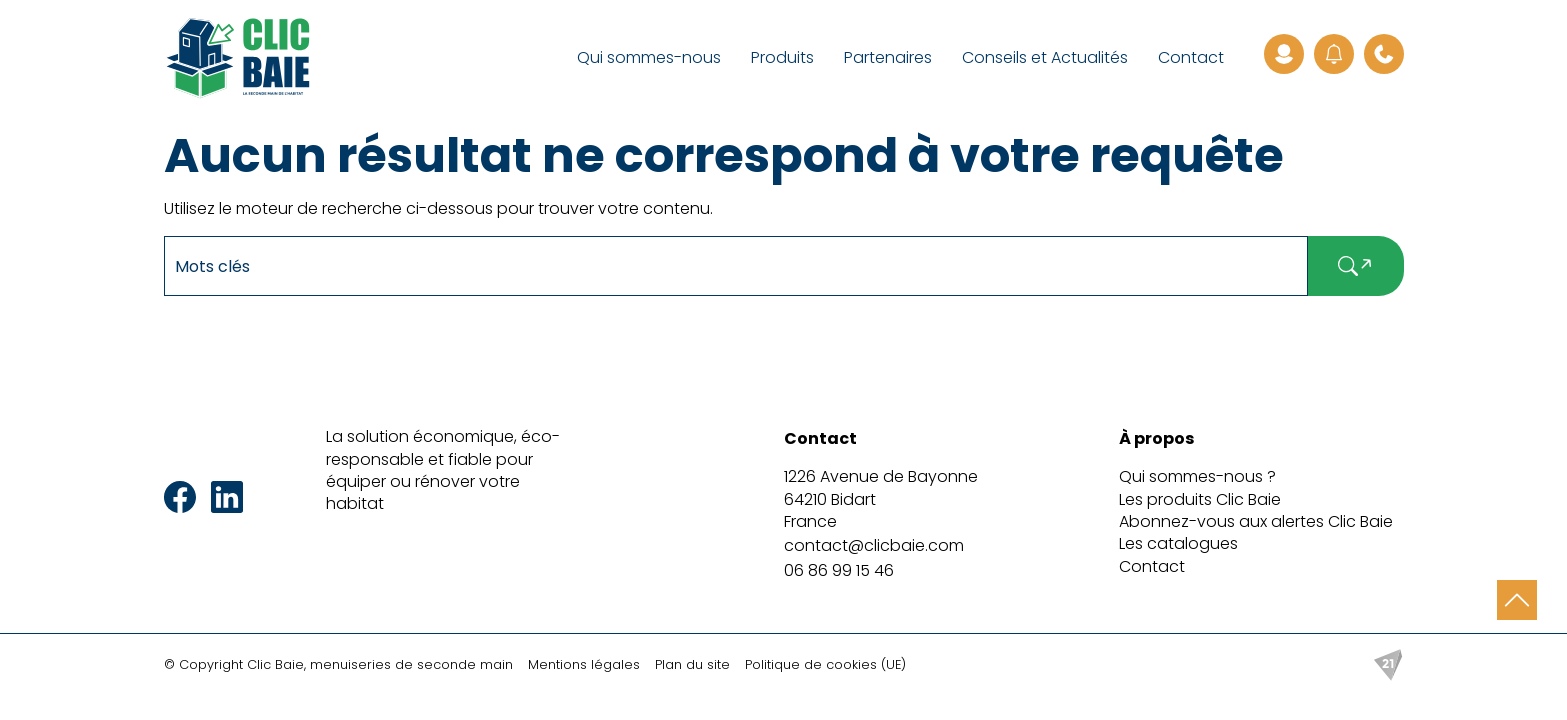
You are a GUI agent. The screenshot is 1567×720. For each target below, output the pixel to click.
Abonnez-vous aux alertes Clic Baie (1256, 521)
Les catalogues (1178, 543)
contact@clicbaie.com (874, 545)
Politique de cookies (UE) (825, 664)
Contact (1191, 57)
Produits (782, 57)
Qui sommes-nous (649, 57)
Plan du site (692, 664)
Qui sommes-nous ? (1197, 476)
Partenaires (888, 57)
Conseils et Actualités (1045, 57)
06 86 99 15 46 (839, 570)
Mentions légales (584, 664)
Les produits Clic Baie (1200, 499)
